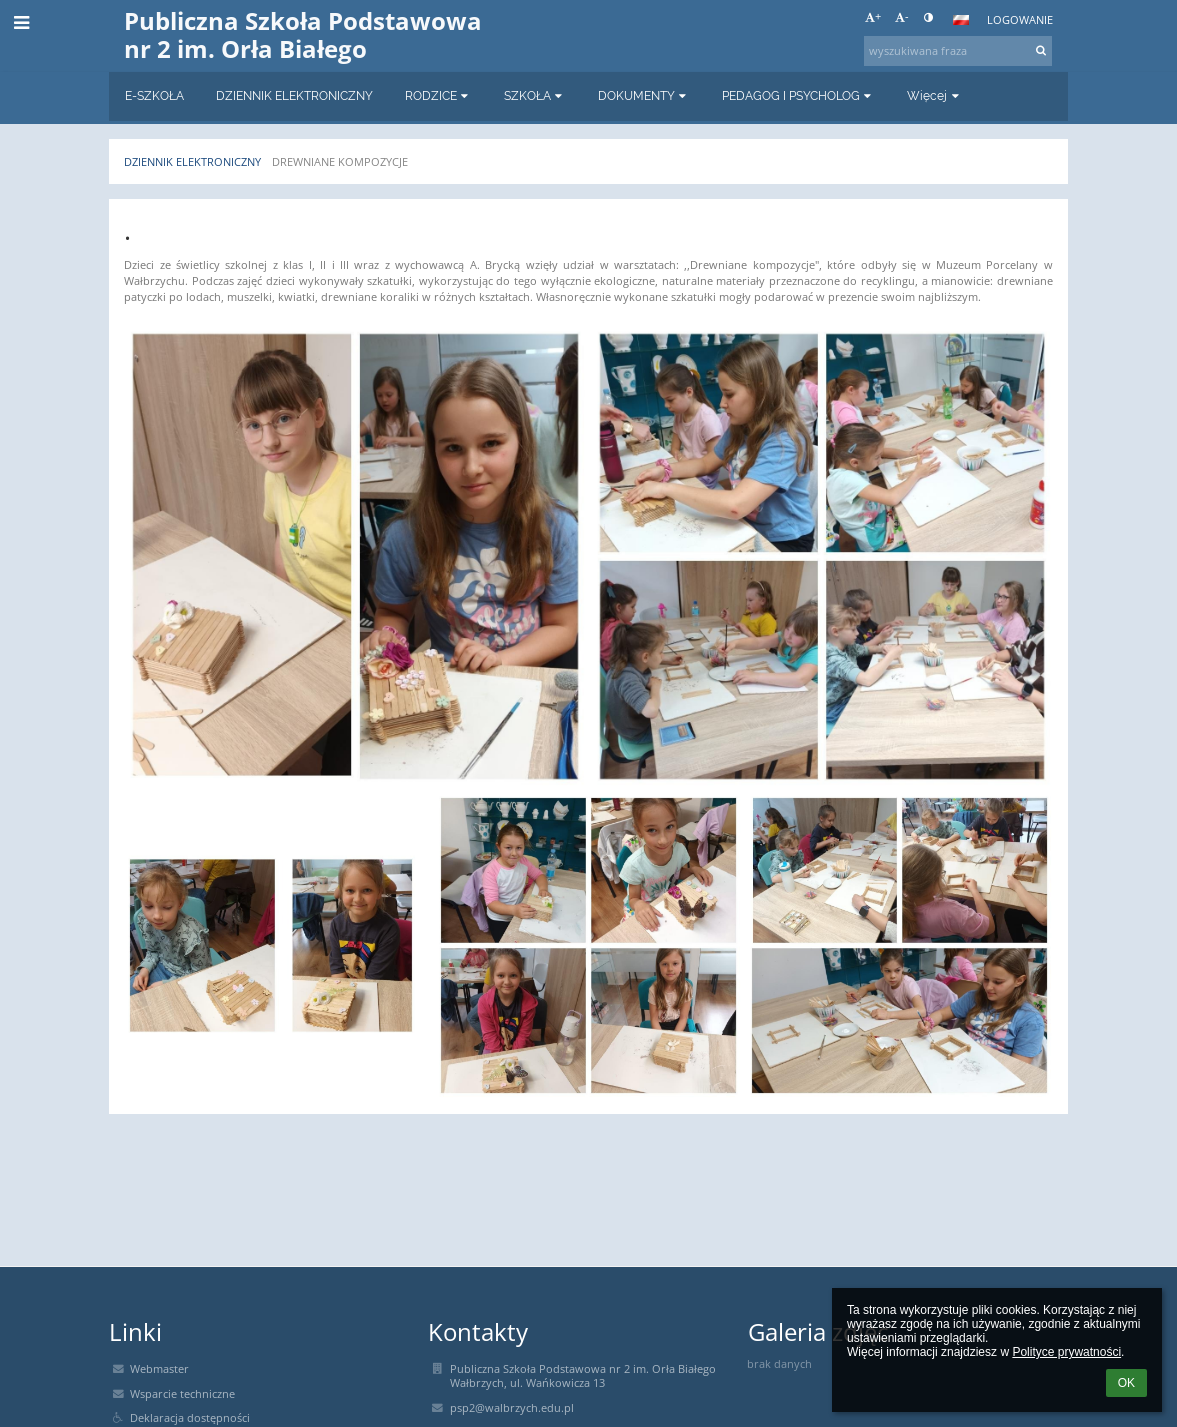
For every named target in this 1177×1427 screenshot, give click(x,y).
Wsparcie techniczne (182, 1394)
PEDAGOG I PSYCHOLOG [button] (798, 96)
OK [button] (1126, 1383)
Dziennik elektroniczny (192, 162)
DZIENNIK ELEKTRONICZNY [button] (294, 96)
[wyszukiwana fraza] (958, 51)
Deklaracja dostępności (190, 1418)
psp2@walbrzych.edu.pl (512, 1408)
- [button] (902, 17)
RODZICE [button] (438, 96)
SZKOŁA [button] (535, 96)
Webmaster (159, 1369)
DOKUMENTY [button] (644, 96)
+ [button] (873, 17)
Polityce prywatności (1066, 1352)
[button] (961, 20)
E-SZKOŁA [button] (154, 96)
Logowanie (1020, 20)
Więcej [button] (934, 96)
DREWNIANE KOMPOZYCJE (340, 162)
